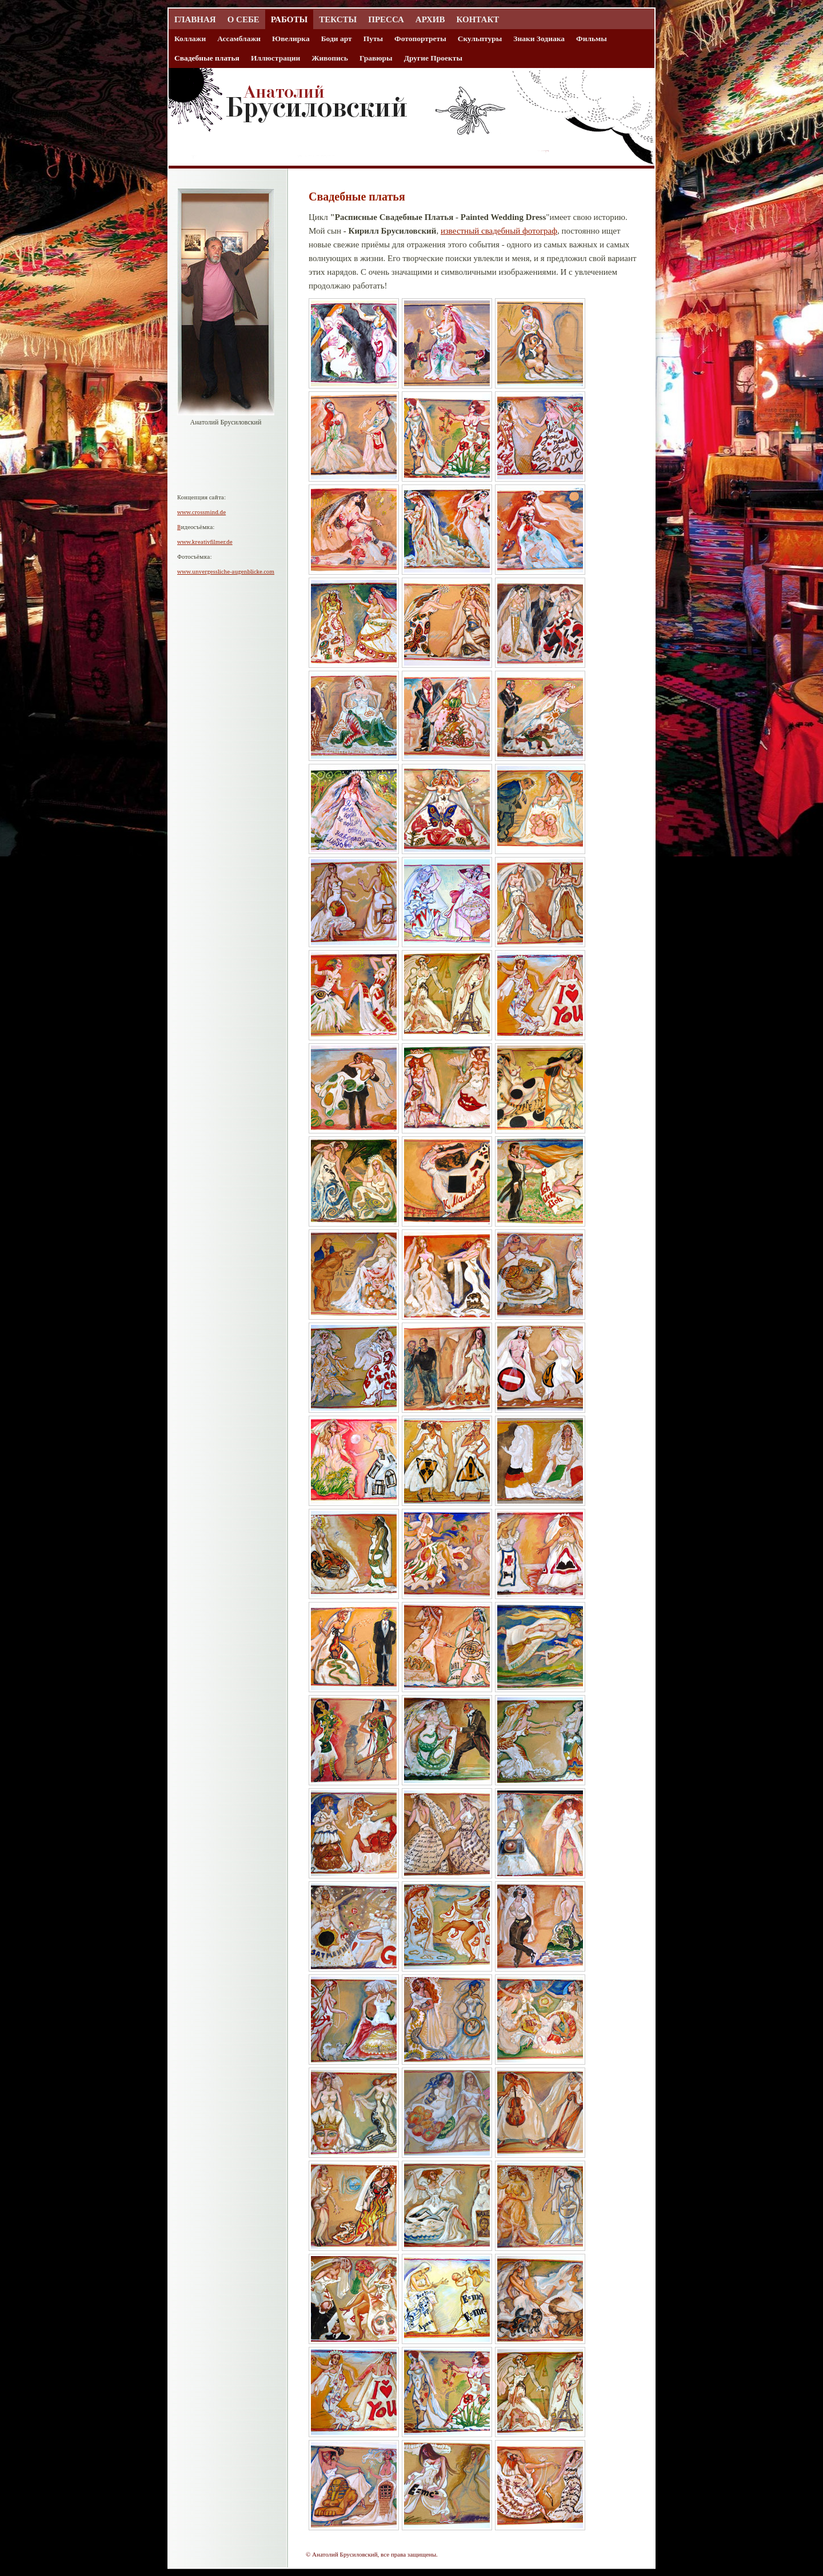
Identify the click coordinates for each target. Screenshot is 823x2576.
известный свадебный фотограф (499, 230)
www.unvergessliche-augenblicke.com (225, 571)
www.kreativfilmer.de (205, 542)
